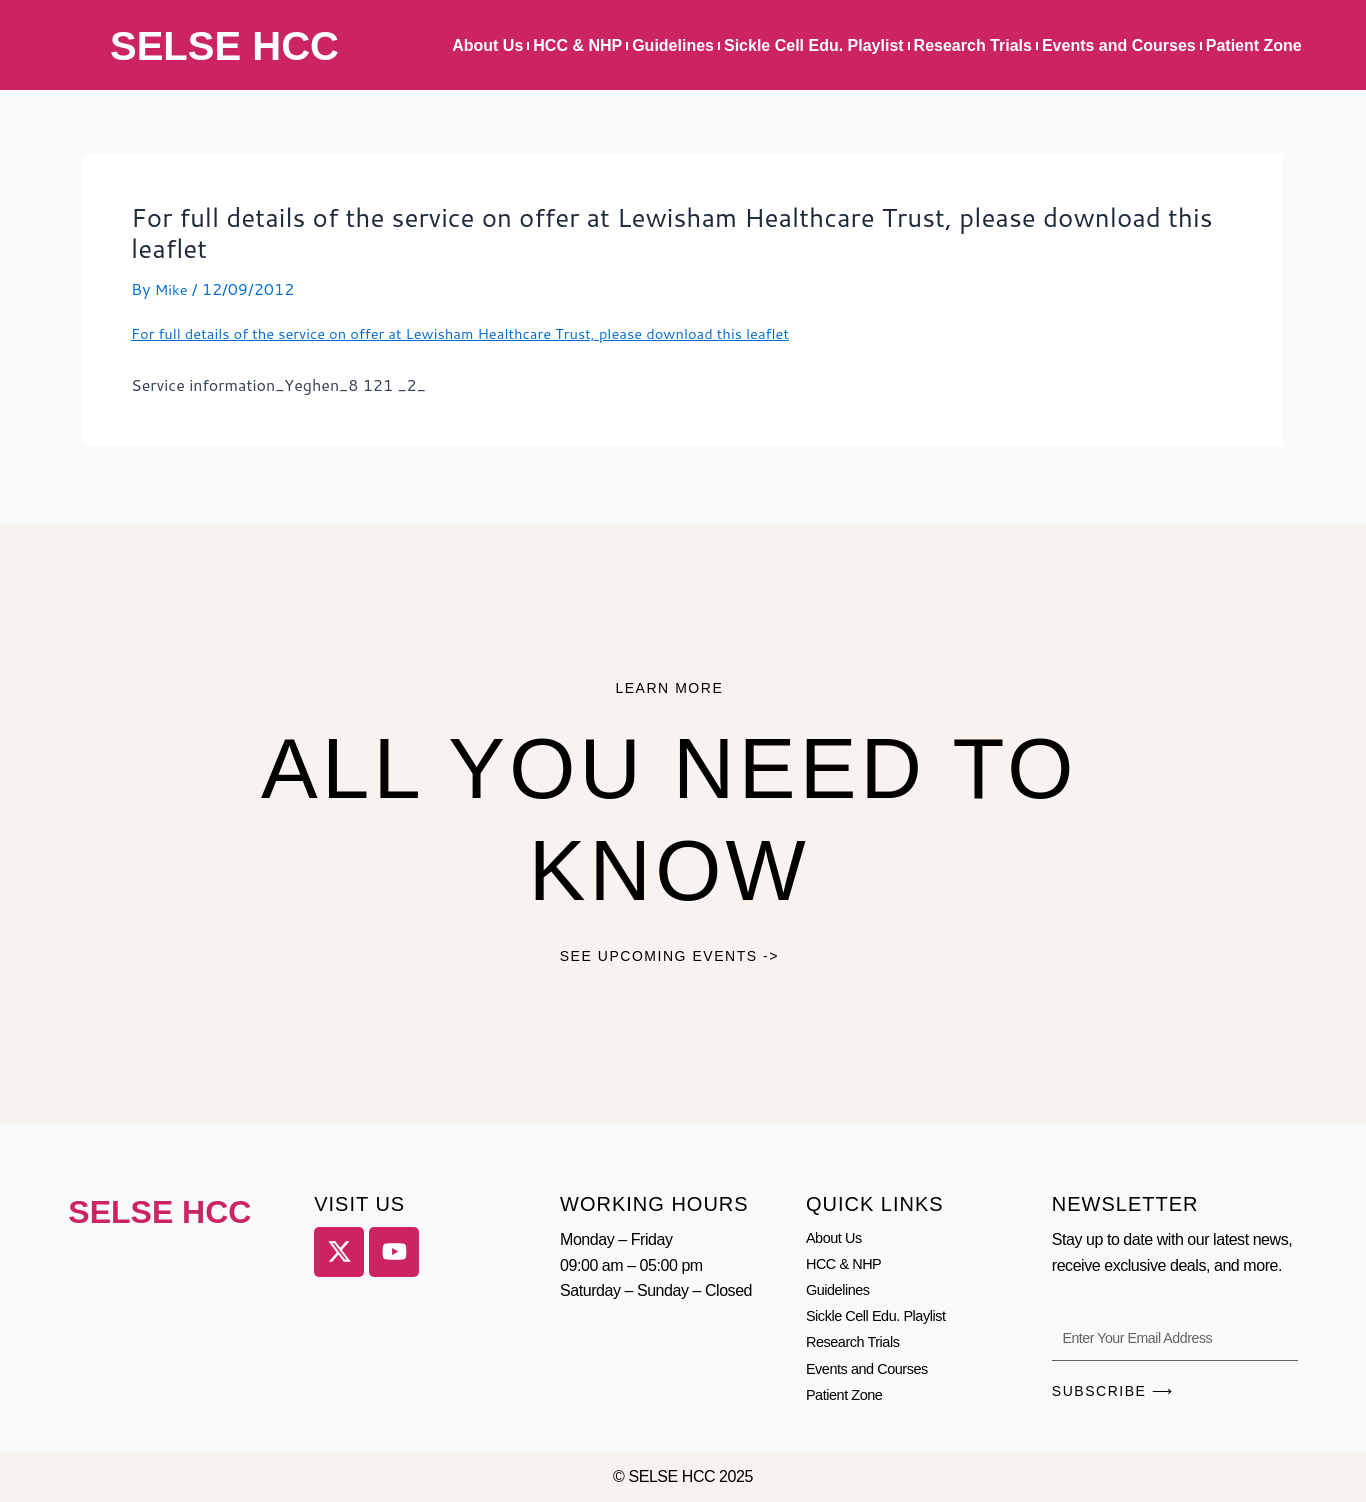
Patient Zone (1254, 45)
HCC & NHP (577, 45)
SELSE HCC (224, 46)
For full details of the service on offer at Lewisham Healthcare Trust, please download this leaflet (489, 332)
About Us (487, 45)
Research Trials (973, 45)
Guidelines (673, 45)
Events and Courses (1119, 45)
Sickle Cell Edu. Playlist (814, 45)
